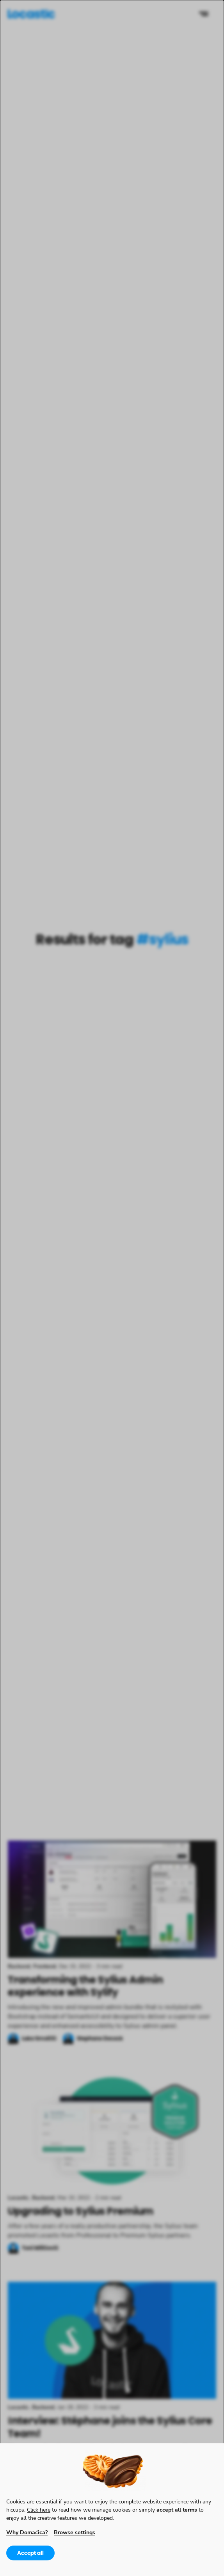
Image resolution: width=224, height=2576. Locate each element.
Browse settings (74, 2532)
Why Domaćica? (27, 2532)
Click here (38, 2509)
